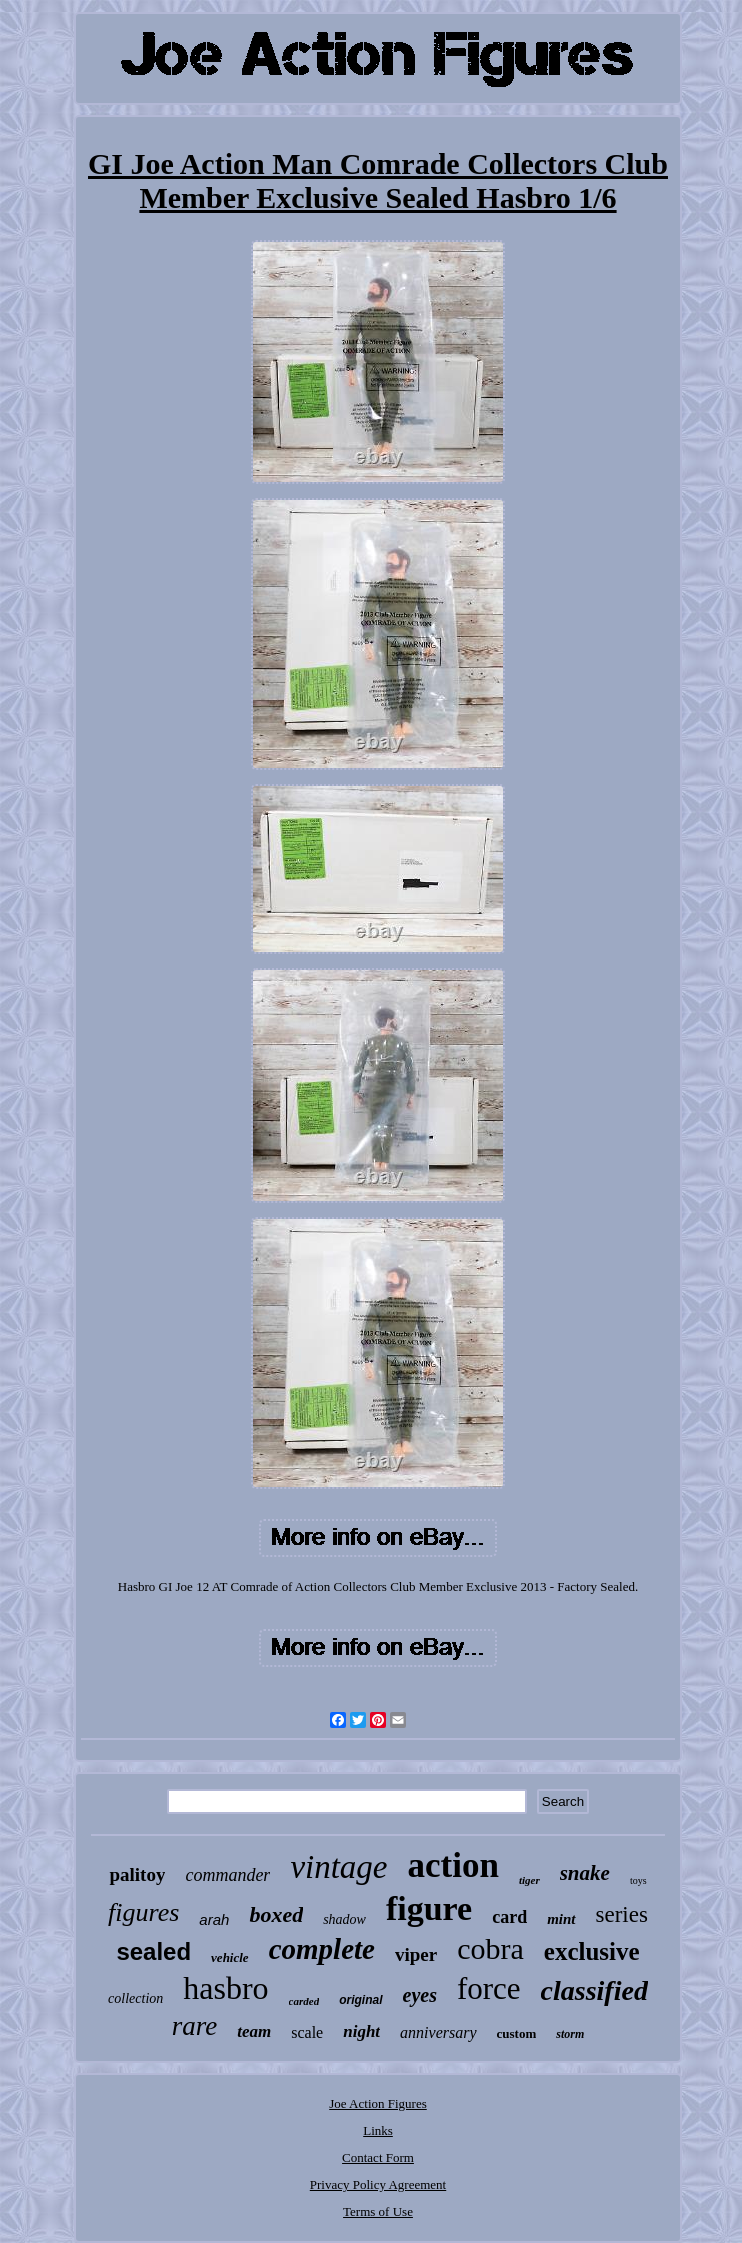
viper (416, 1954)
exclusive (592, 1951)
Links (378, 2130)
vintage (338, 1867)
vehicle (230, 1957)
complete (322, 1949)
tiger (529, 1880)
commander (227, 1875)
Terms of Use (378, 2211)
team (254, 2031)
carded (304, 2001)
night (361, 2031)
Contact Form (378, 2157)
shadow (344, 1919)
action (453, 1865)
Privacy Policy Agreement (378, 2184)
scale (307, 2032)
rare (195, 2026)
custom (517, 2033)
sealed (153, 1951)
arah (214, 1919)
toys (638, 1880)
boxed (276, 1914)
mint (561, 1919)
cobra (490, 1948)
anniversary (438, 2032)
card (509, 1917)
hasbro (225, 1988)
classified (594, 1990)
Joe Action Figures (378, 2103)
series (622, 1914)
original (360, 2000)
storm (570, 2034)
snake (585, 1873)
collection (135, 1998)
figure (429, 1908)
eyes (420, 1995)
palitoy (137, 1874)
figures (143, 1912)
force (489, 1988)
